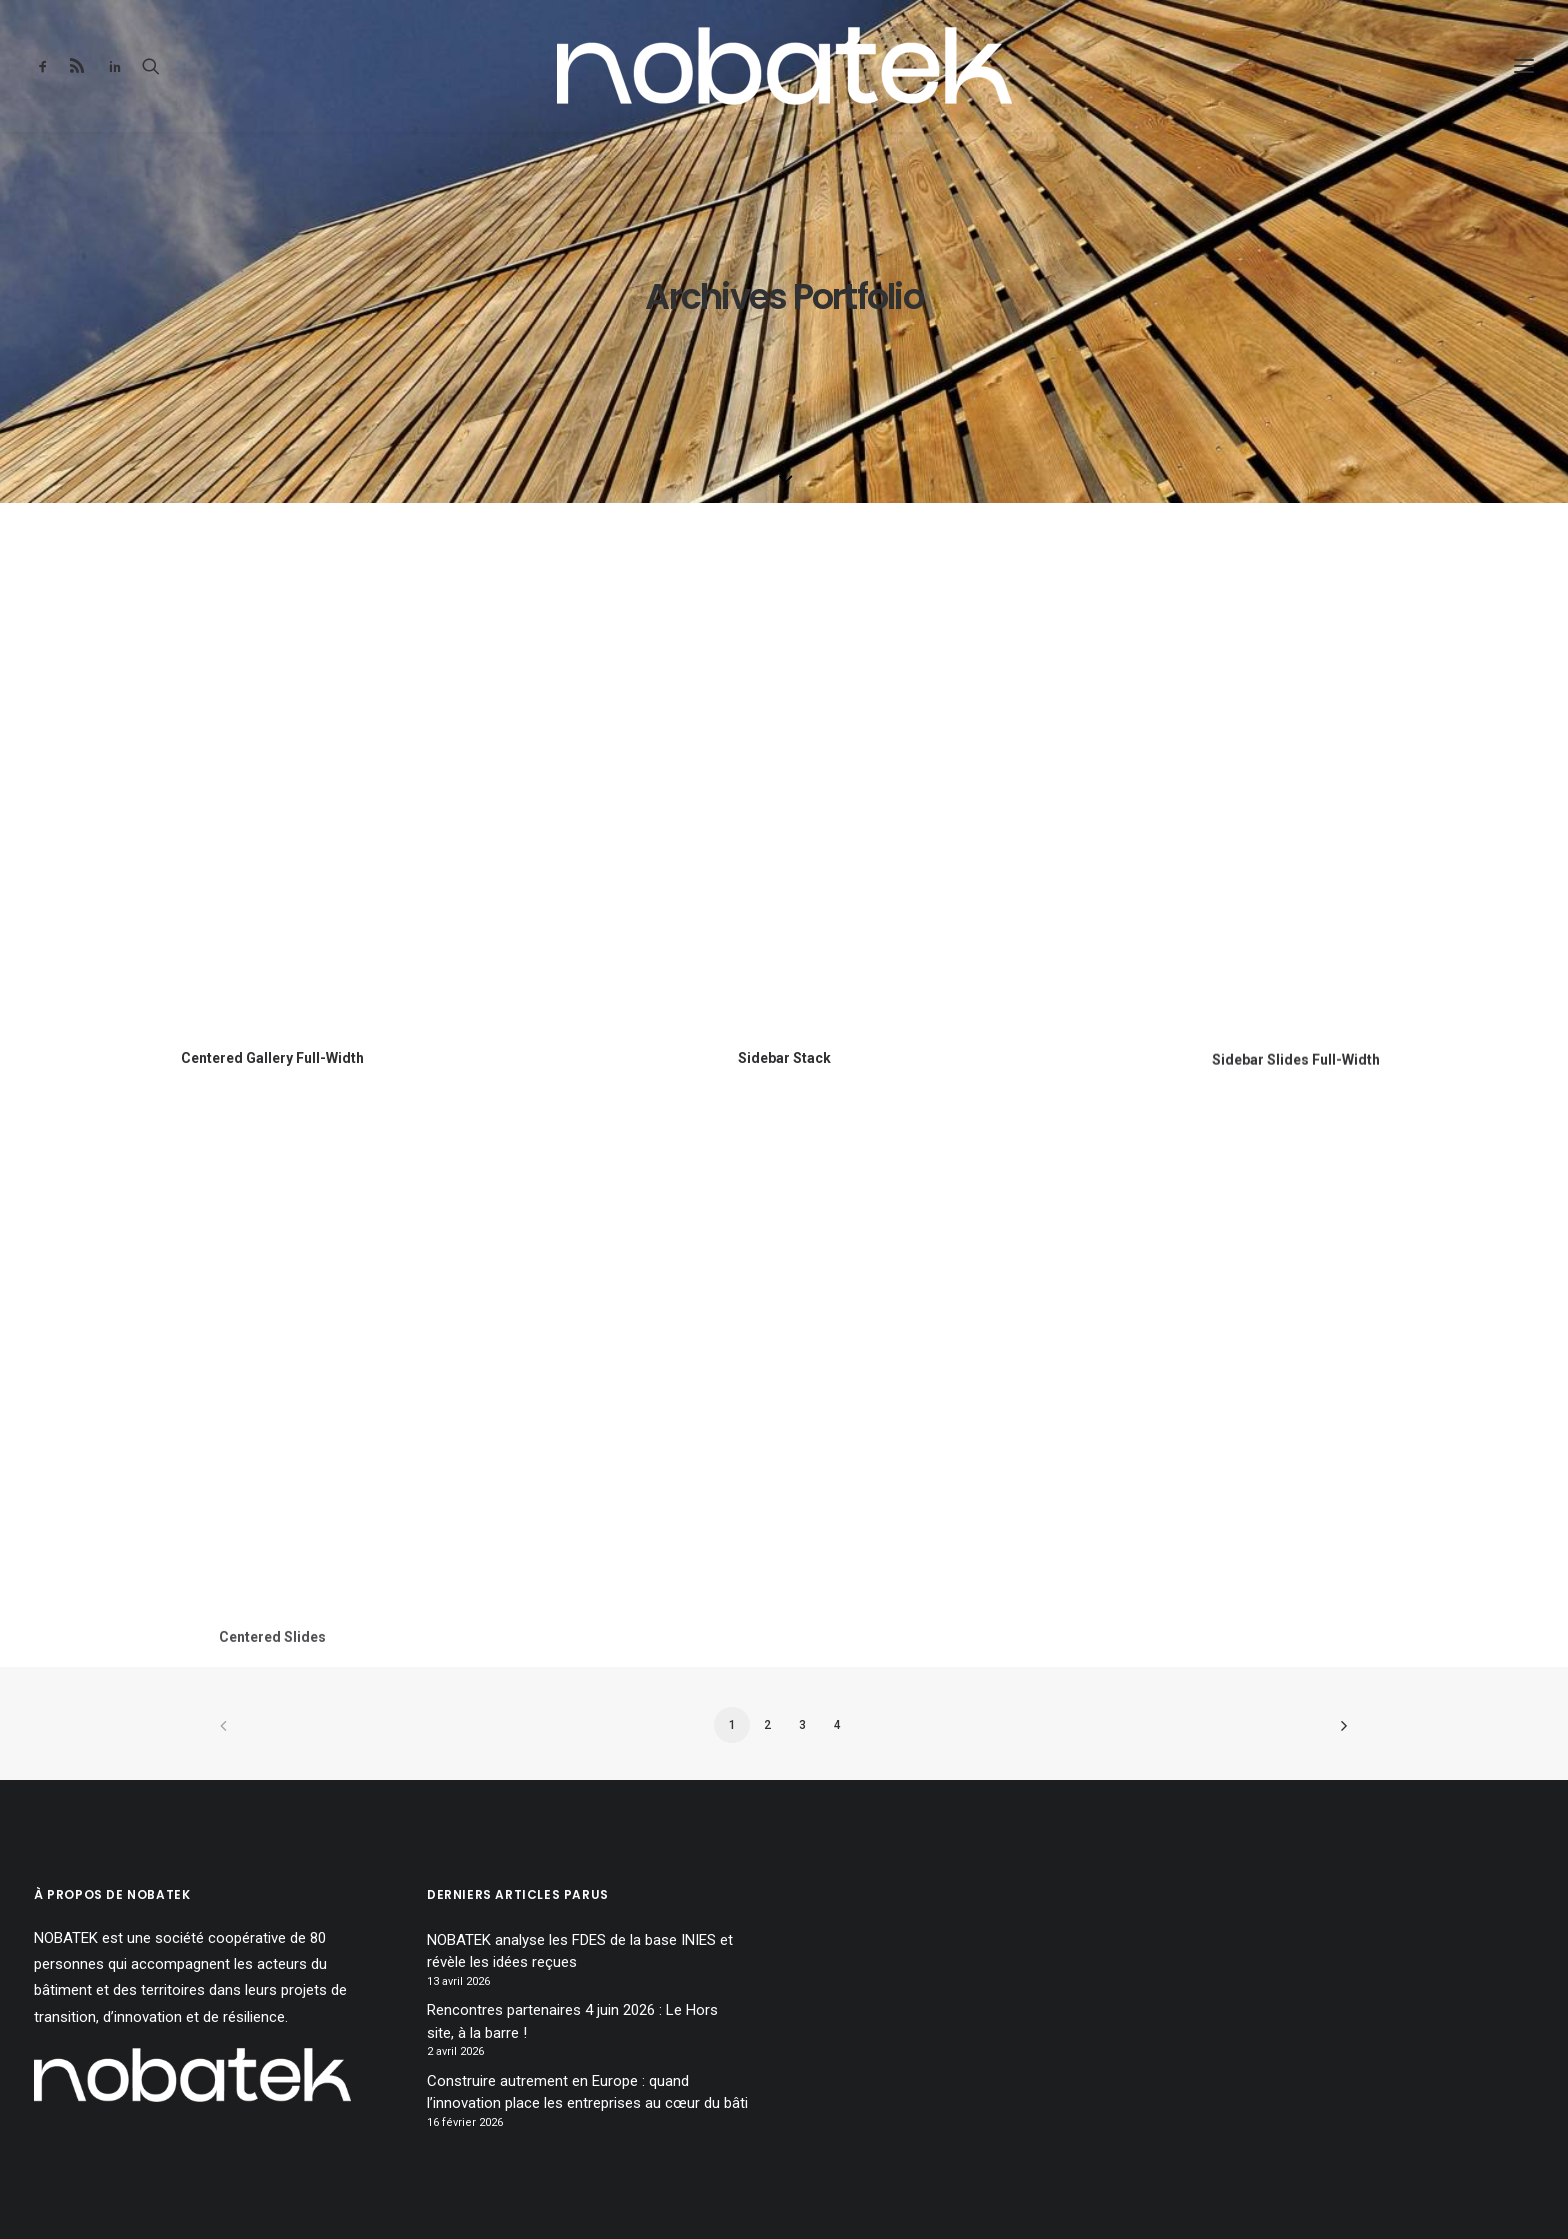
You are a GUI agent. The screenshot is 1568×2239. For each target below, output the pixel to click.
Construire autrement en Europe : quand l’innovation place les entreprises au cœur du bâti (587, 2092)
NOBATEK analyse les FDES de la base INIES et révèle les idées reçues (580, 1951)
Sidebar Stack (784, 1058)
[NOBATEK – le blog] (784, 66)
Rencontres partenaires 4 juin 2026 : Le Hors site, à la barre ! (572, 2021)
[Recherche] (151, 66)
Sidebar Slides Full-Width (1296, 1081)
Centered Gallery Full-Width (272, 1058)
